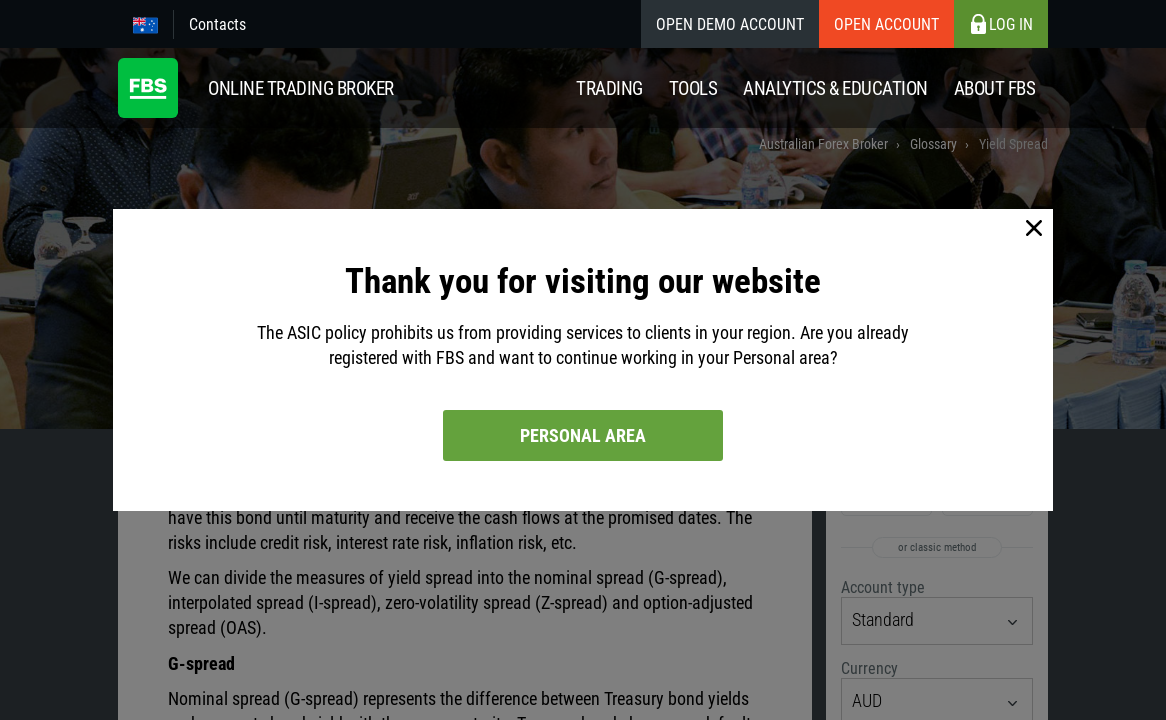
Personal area (583, 435)
